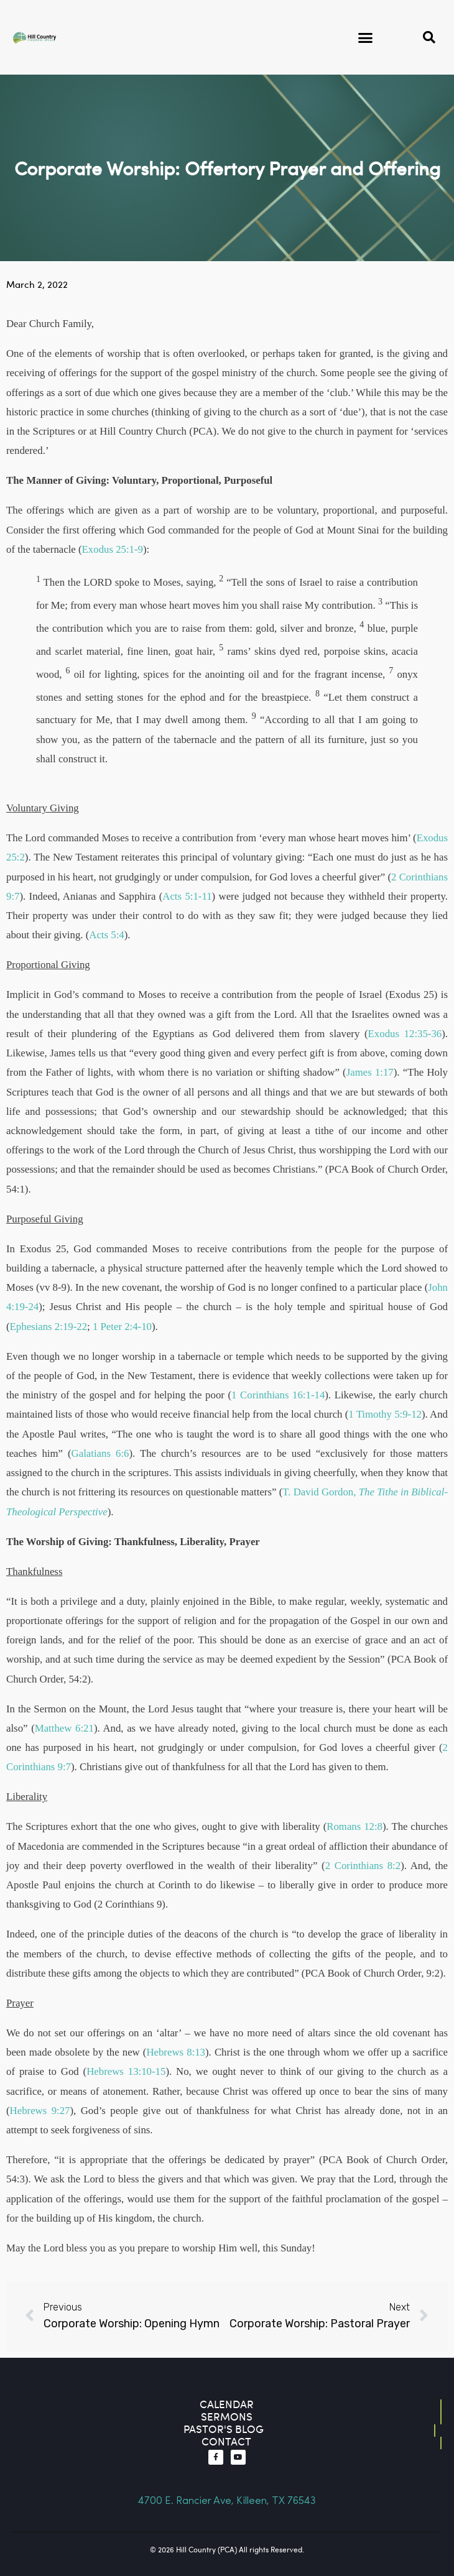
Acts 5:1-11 (186, 896)
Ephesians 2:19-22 (48, 1326)
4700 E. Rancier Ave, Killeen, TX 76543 (227, 2501)
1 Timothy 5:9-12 (385, 1414)
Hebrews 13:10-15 (125, 2071)
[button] (366, 37)
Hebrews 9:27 (40, 2111)
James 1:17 (370, 1072)
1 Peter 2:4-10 (122, 1326)
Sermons (226, 2416)
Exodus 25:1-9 (112, 549)
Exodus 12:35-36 (405, 1034)
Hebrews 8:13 (175, 2052)
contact (226, 2441)
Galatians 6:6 (100, 1453)
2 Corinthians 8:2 (363, 1866)
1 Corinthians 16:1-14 (278, 1395)
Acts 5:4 (106, 935)
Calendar (227, 2404)
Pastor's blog (223, 2429)
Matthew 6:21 (64, 1728)
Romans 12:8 (354, 1826)
